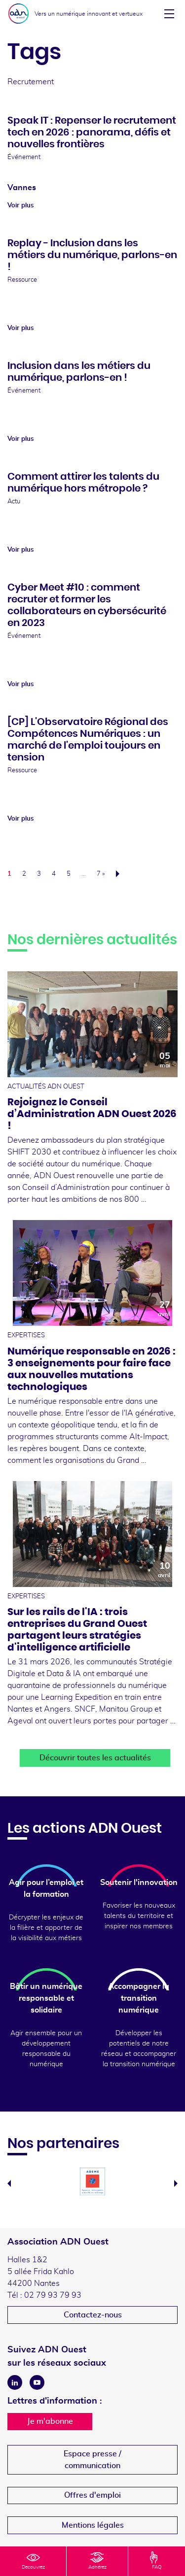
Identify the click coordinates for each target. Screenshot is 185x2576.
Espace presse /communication (92, 2460)
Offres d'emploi (92, 2495)
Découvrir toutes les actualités (95, 1758)
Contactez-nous (93, 2315)
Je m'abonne (50, 2421)
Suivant (120, 873)
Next (176, 2183)
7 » (101, 874)
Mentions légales (93, 2525)
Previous (9, 2183)
